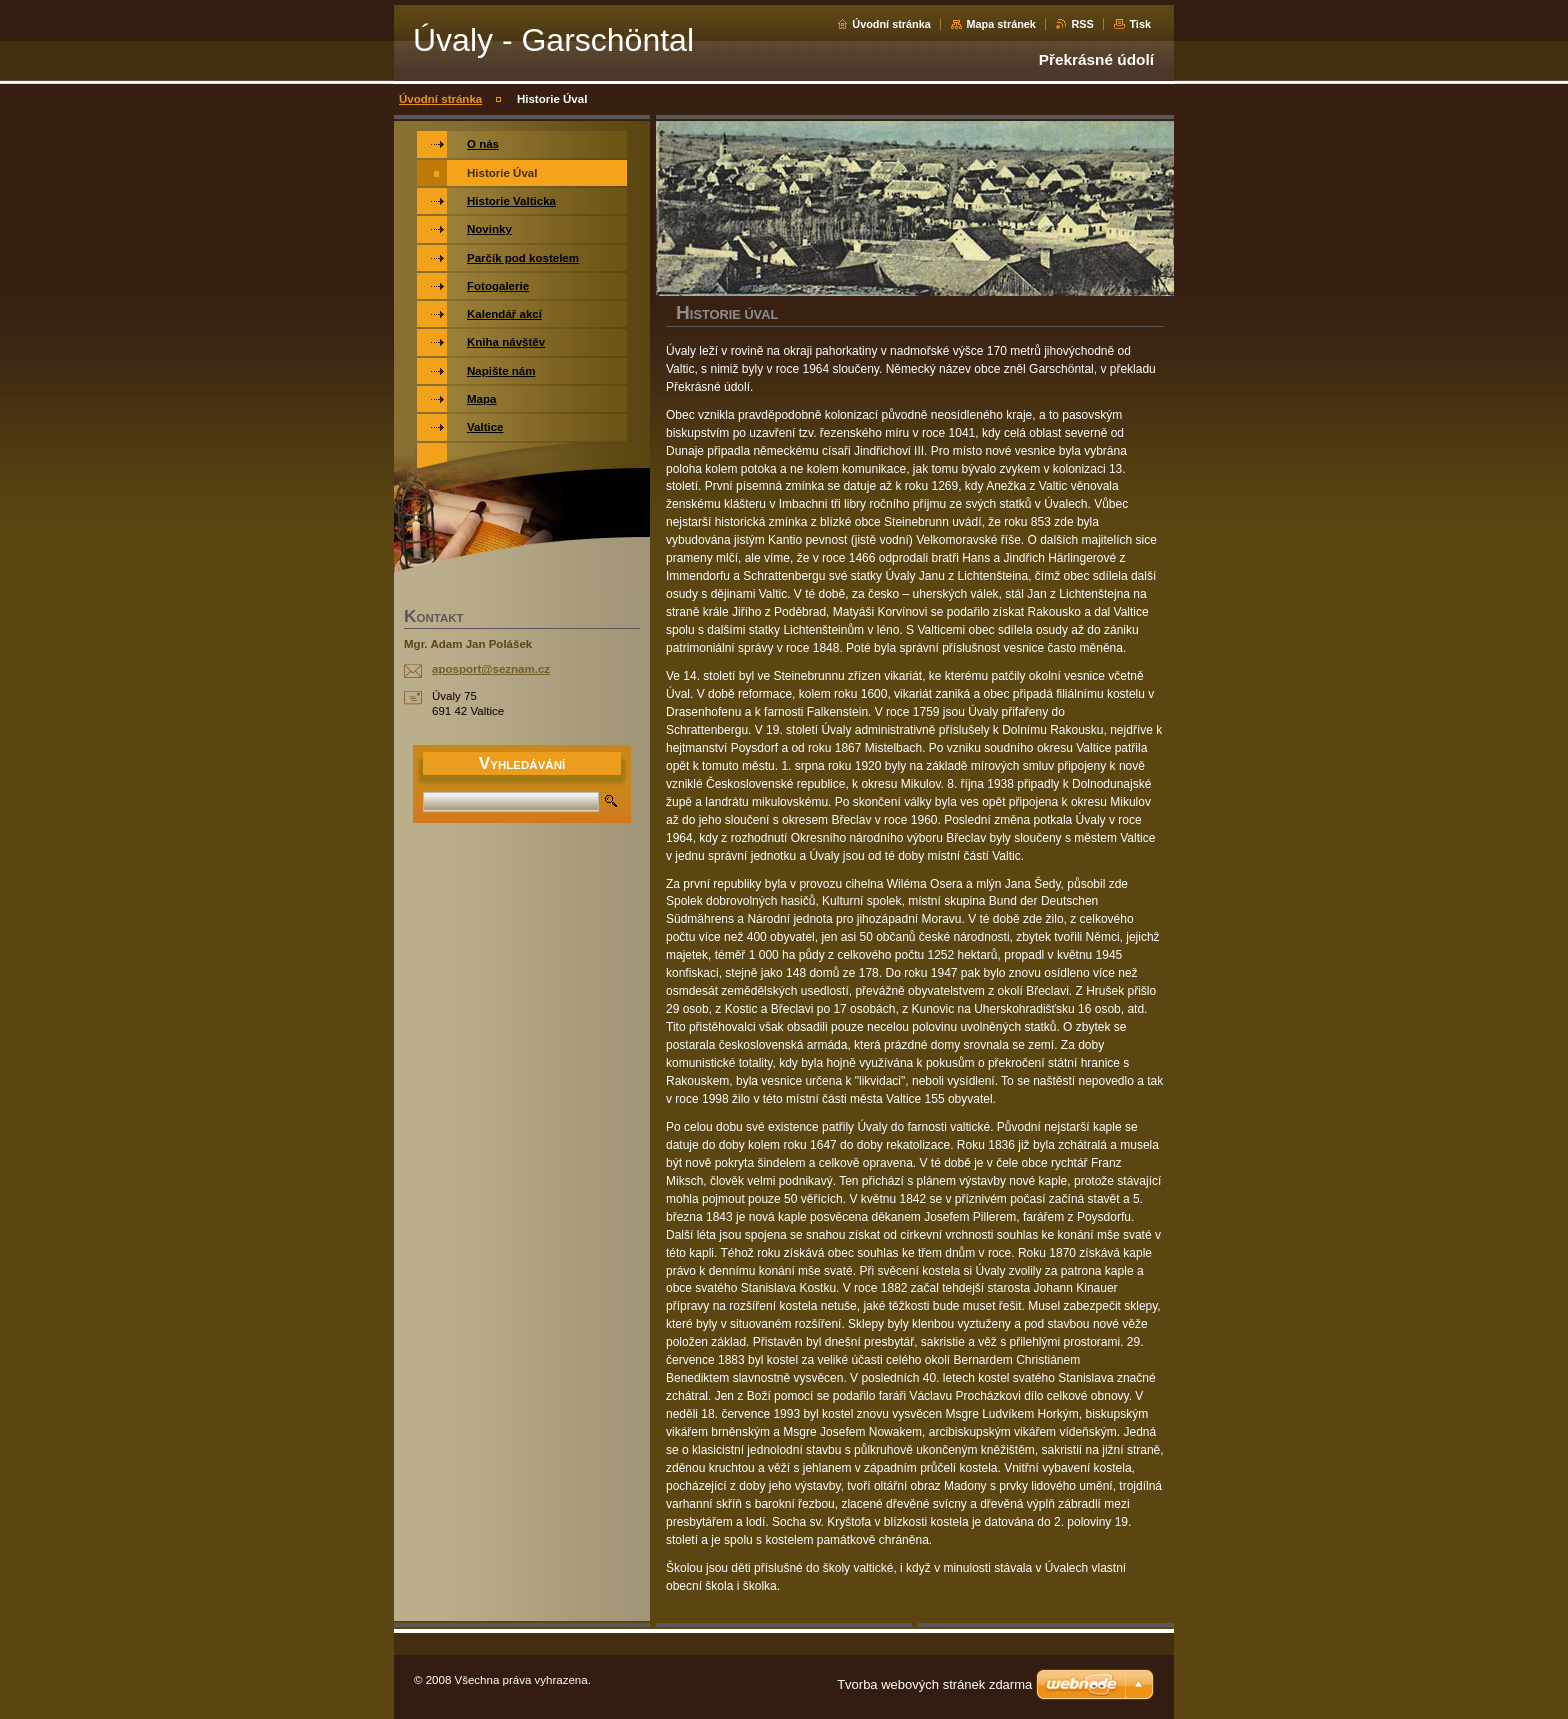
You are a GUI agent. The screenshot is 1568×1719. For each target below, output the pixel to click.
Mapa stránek (1001, 24)
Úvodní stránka (891, 24)
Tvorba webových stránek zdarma (934, 1684)
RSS (1082, 24)
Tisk (1140, 24)
